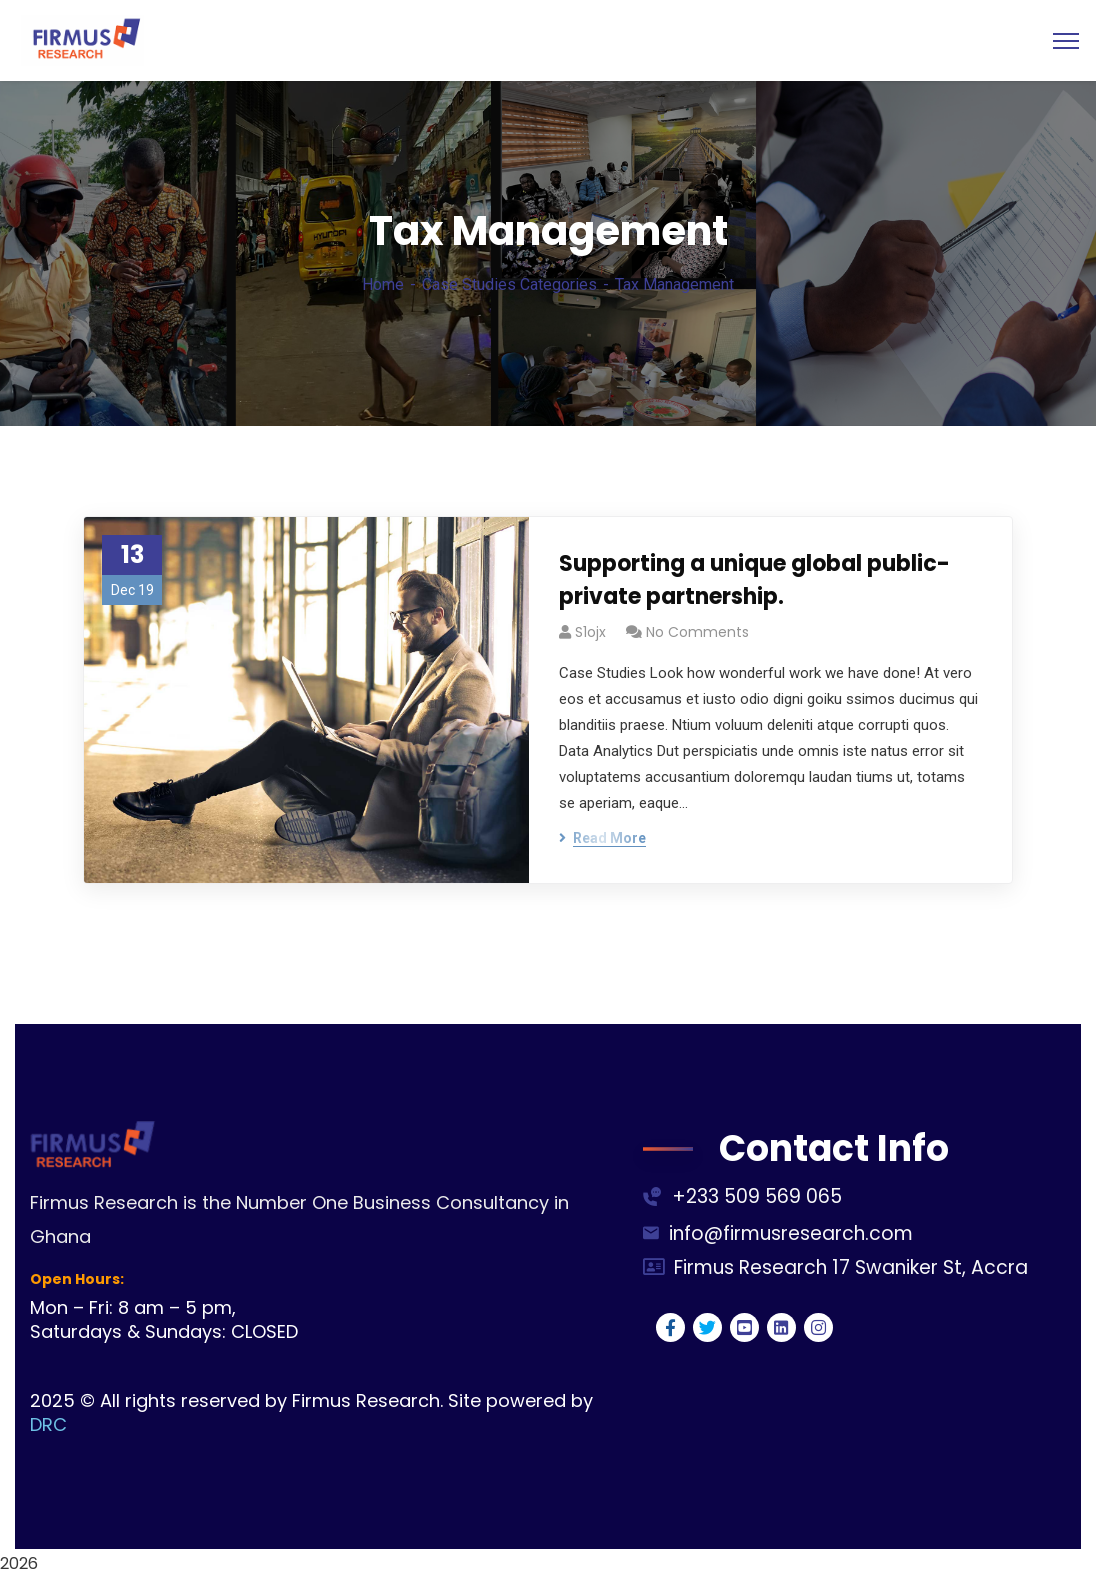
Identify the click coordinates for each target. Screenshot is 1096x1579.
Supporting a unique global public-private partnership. (754, 580)
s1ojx (590, 632)
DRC (48, 1424)
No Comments (697, 632)
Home (383, 284)
